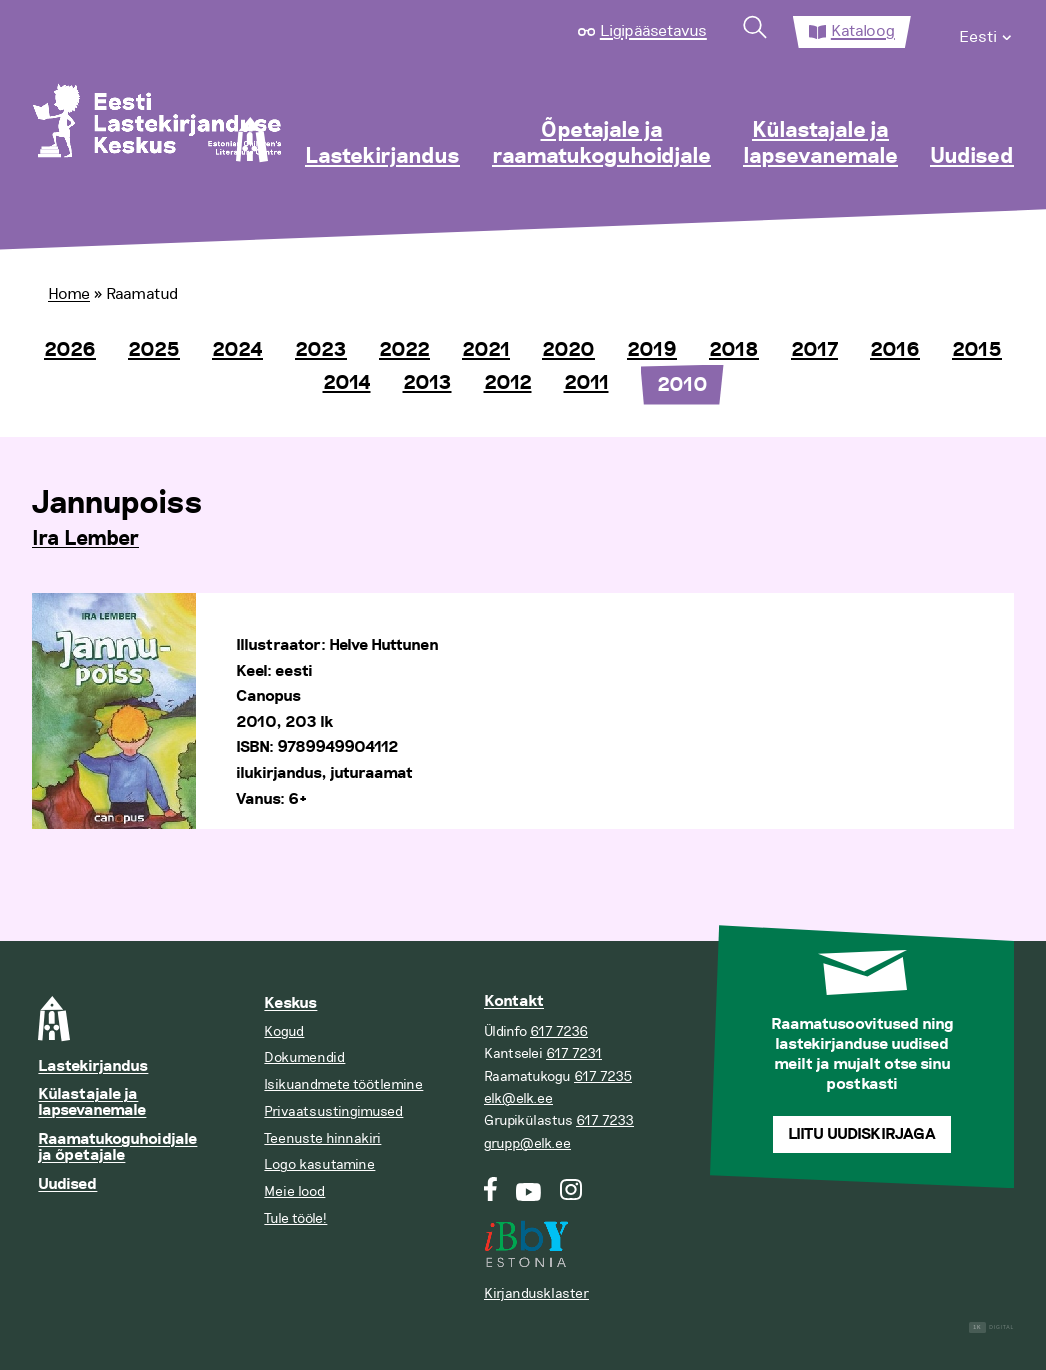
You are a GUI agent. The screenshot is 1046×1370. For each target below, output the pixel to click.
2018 (734, 350)
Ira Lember (85, 539)
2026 (70, 350)
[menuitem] (986, 32)
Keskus (290, 1003)
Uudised (972, 157)
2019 (652, 350)
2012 (508, 383)
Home (69, 294)
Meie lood (294, 1191)
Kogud (284, 1031)
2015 (977, 350)
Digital (991, 1327)
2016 (895, 350)
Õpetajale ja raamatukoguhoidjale (601, 144)
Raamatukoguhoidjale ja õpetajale (117, 1147)
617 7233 (605, 1120)
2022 (404, 350)
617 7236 (559, 1031)
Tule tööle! (295, 1218)
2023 (321, 350)
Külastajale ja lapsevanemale (820, 144)
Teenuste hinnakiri (322, 1138)
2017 (814, 350)
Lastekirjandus (382, 157)
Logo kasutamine (319, 1164)
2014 (347, 383)
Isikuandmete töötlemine (343, 1084)
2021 (486, 350)
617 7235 (603, 1076)
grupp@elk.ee (527, 1143)
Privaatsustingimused (333, 1111)
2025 (154, 350)
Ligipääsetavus (653, 31)
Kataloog (863, 31)
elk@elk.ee (518, 1098)
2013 (427, 383)
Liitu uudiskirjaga (862, 1134)
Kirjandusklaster (536, 1293)
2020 (568, 350)
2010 (682, 385)
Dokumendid (304, 1057)
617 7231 (574, 1053)
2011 (586, 383)
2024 (237, 350)
